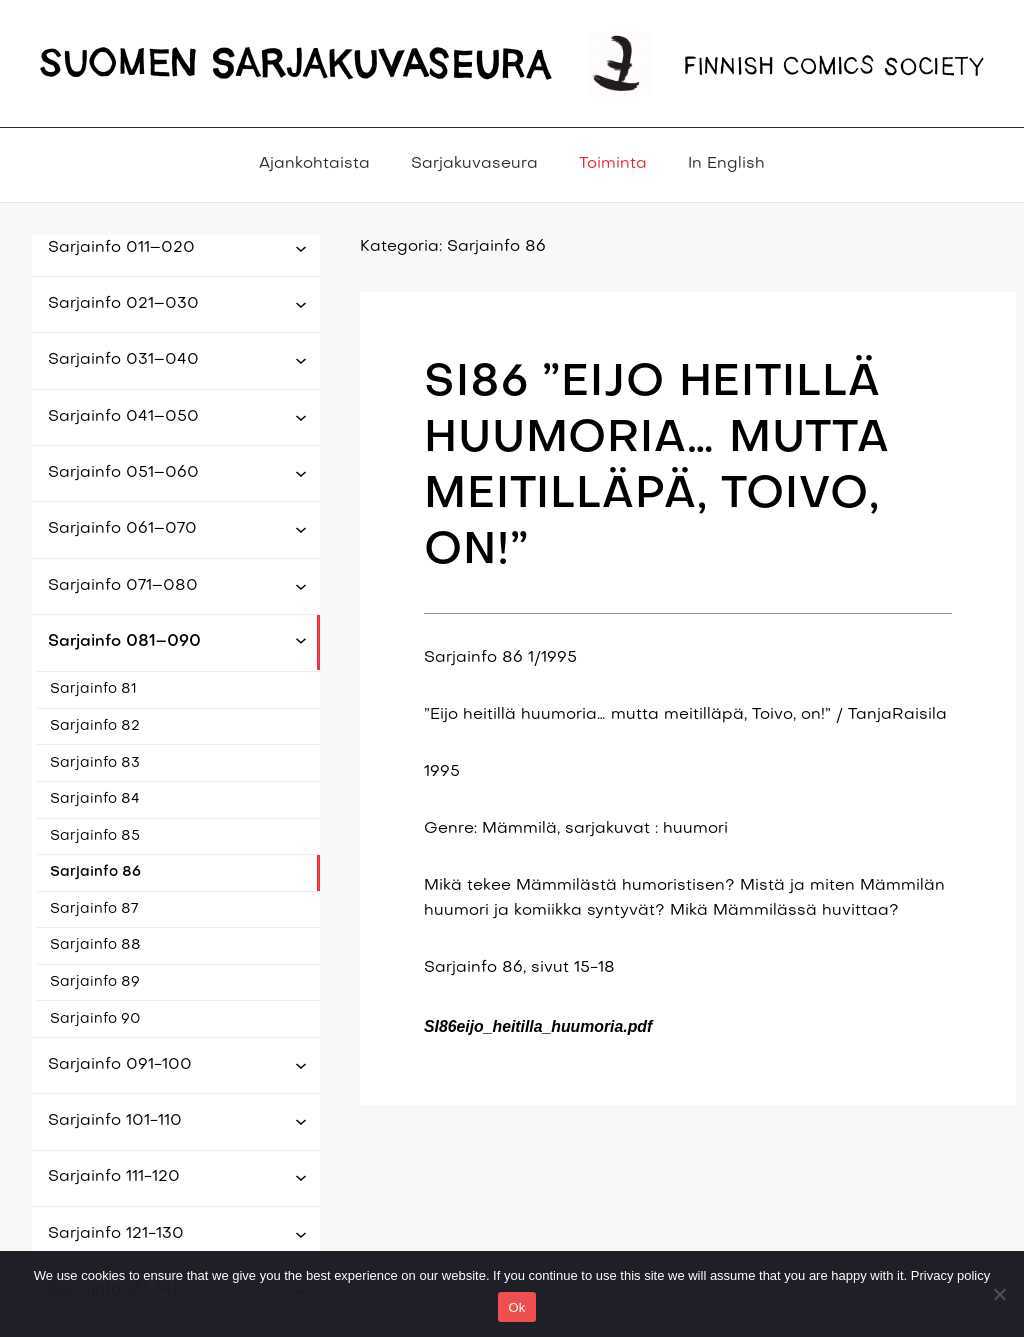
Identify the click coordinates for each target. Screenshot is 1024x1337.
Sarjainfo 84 (95, 799)
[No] (999, 1294)
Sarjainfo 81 (93, 689)
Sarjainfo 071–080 (123, 586)
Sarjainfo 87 (94, 909)
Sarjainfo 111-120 (114, 1177)
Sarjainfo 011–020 (121, 248)
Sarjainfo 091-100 (120, 1065)
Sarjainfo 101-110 (115, 1121)
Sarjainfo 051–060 (123, 473)
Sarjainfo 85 (95, 836)
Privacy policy (950, 1275)
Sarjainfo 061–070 (122, 529)
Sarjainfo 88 (95, 945)
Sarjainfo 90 (95, 1019)
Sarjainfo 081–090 (124, 642)
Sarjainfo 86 (95, 872)
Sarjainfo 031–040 (123, 360)
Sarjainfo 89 (95, 982)
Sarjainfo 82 (95, 726)
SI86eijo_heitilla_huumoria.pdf (538, 1026)
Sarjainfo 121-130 (116, 1234)
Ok (516, 1307)
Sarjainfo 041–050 (123, 417)
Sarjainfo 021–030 (123, 304)
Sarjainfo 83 (95, 763)
